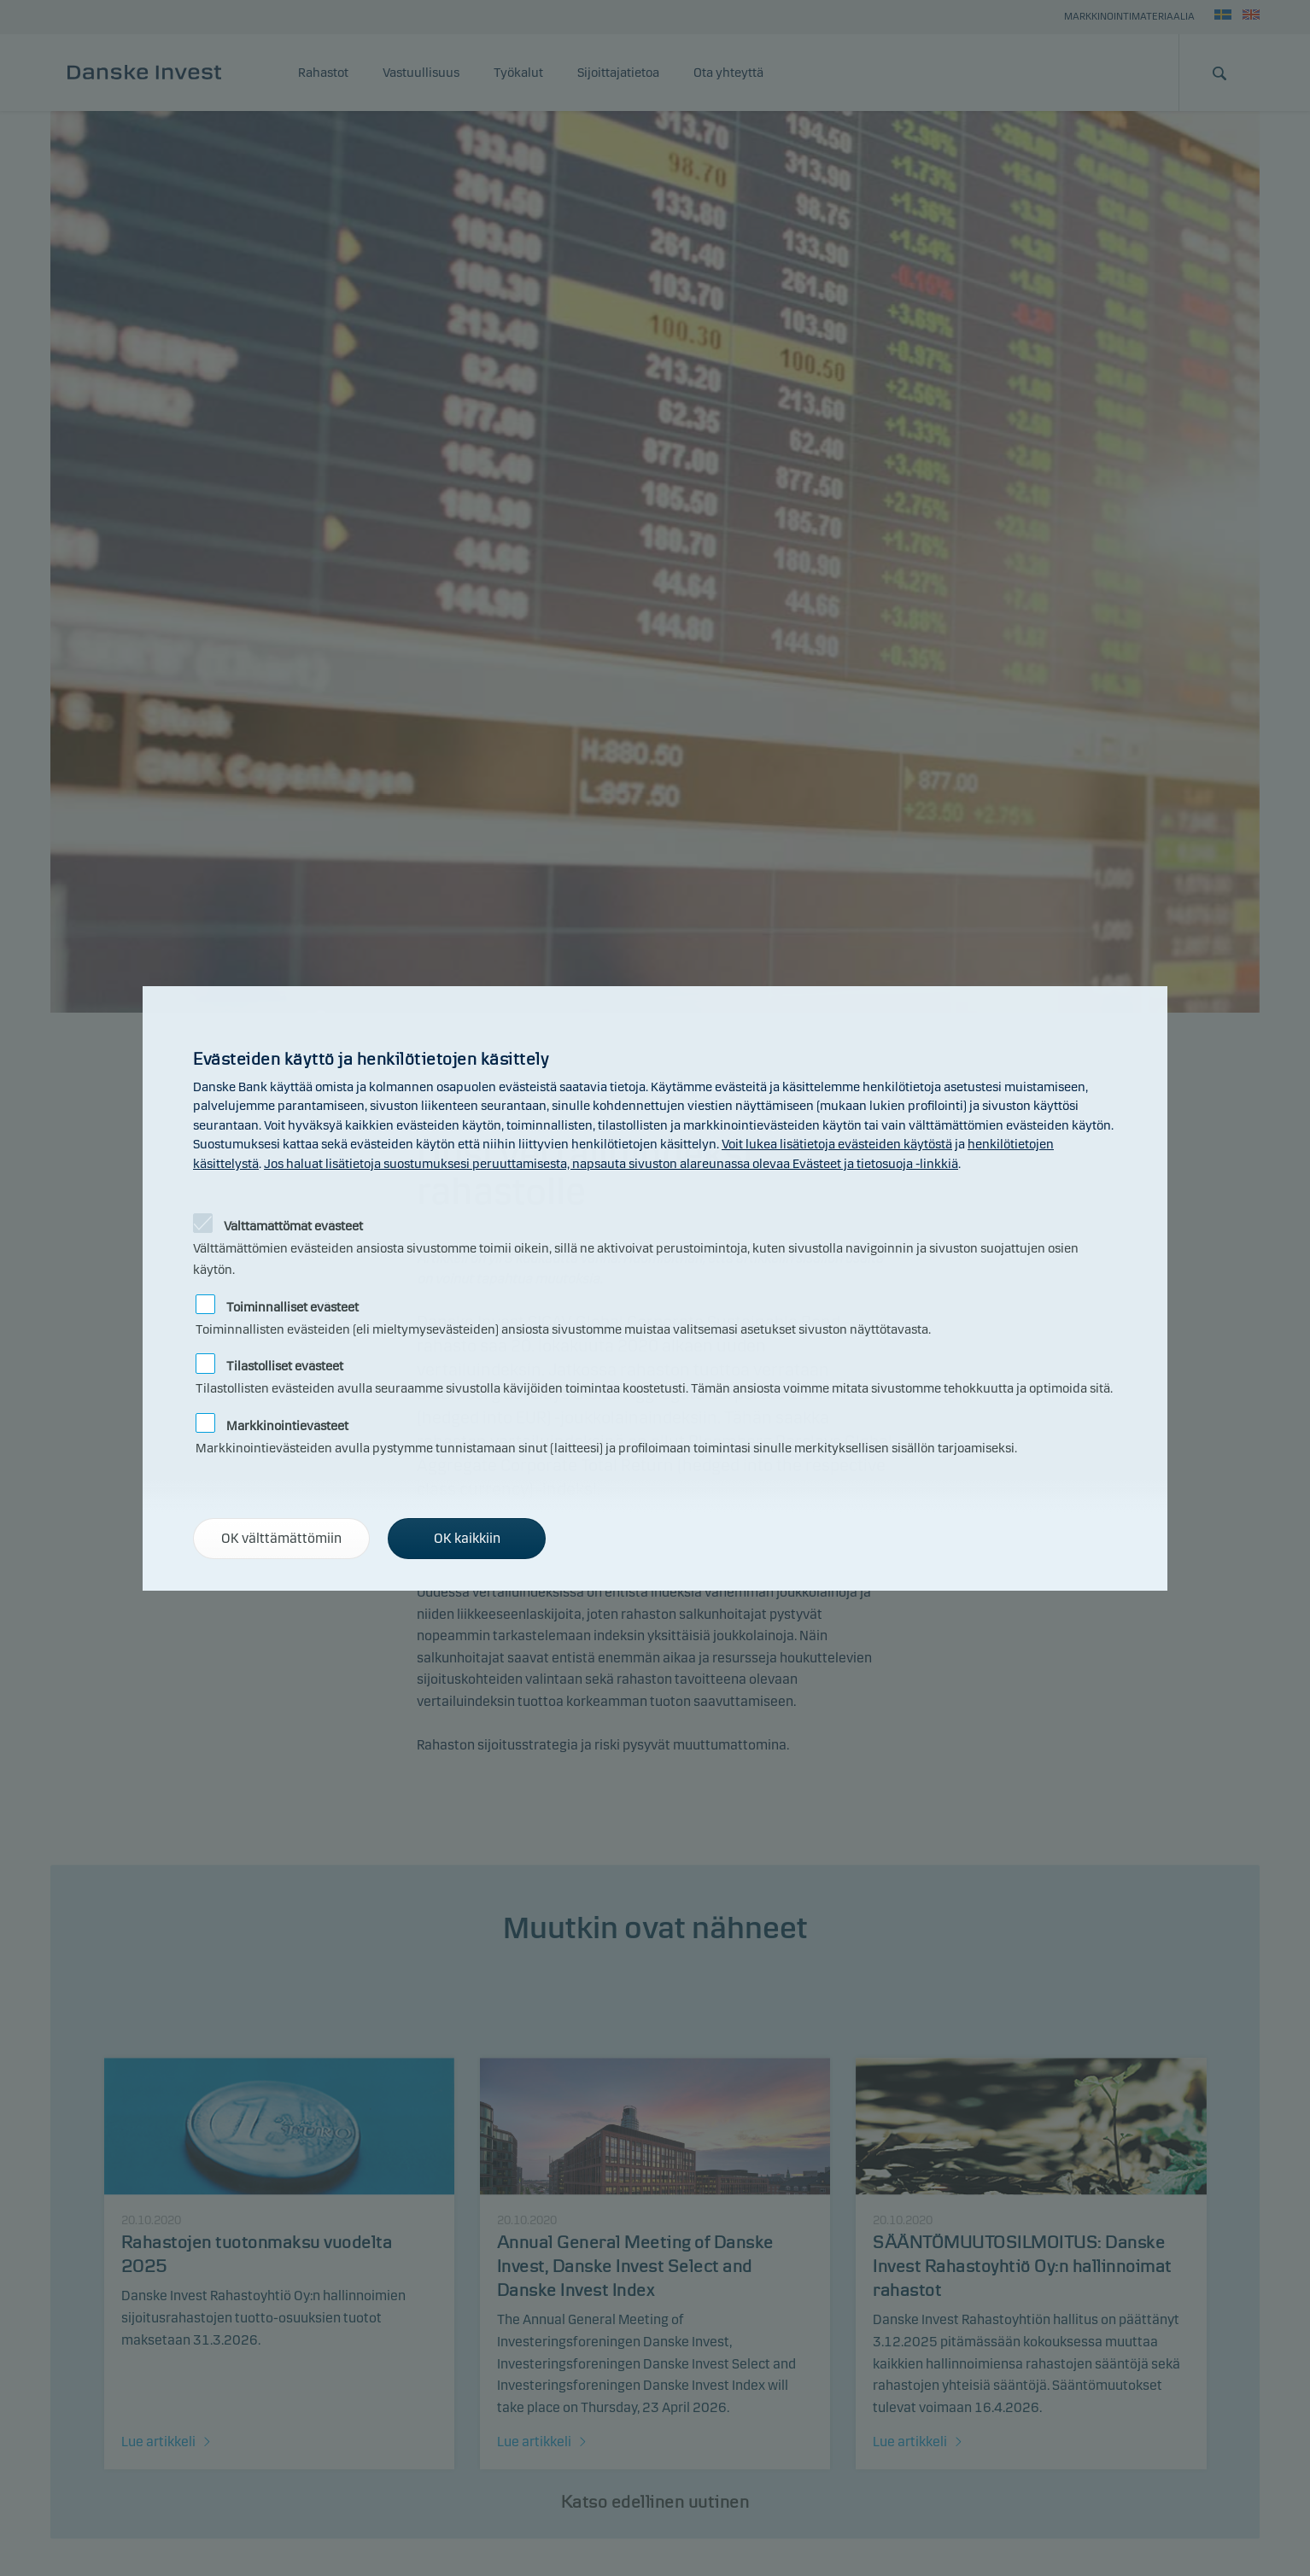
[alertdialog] (655, 1288)
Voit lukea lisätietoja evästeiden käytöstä (837, 1144)
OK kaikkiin (467, 1538)
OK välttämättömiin (281, 1538)
